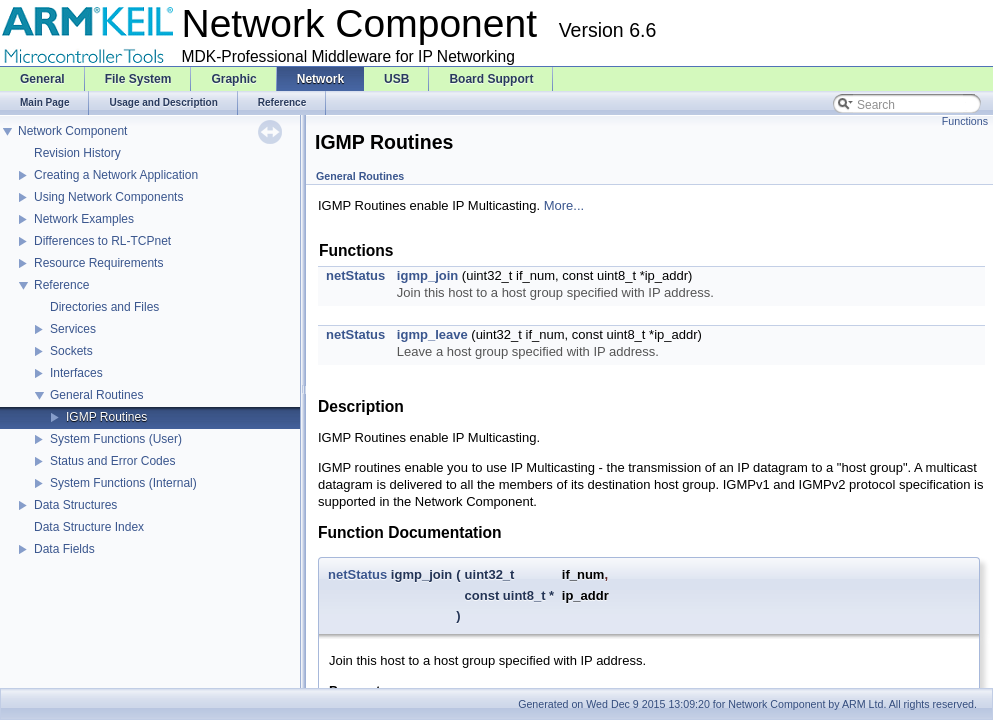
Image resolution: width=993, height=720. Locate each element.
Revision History (77, 153)
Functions (965, 121)
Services (73, 329)
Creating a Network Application (116, 175)
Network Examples (84, 219)
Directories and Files (104, 307)
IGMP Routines (106, 417)
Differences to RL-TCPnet (102, 241)
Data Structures (75, 505)
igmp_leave (432, 334)
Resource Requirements (98, 263)
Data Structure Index (89, 527)
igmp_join (427, 275)
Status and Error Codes (112, 461)
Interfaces (76, 373)
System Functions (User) (116, 439)
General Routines (96, 395)
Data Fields (64, 549)
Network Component (72, 131)
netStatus (355, 275)
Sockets (71, 351)
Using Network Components (108, 197)
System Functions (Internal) (123, 483)
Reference (61, 285)
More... (564, 205)
